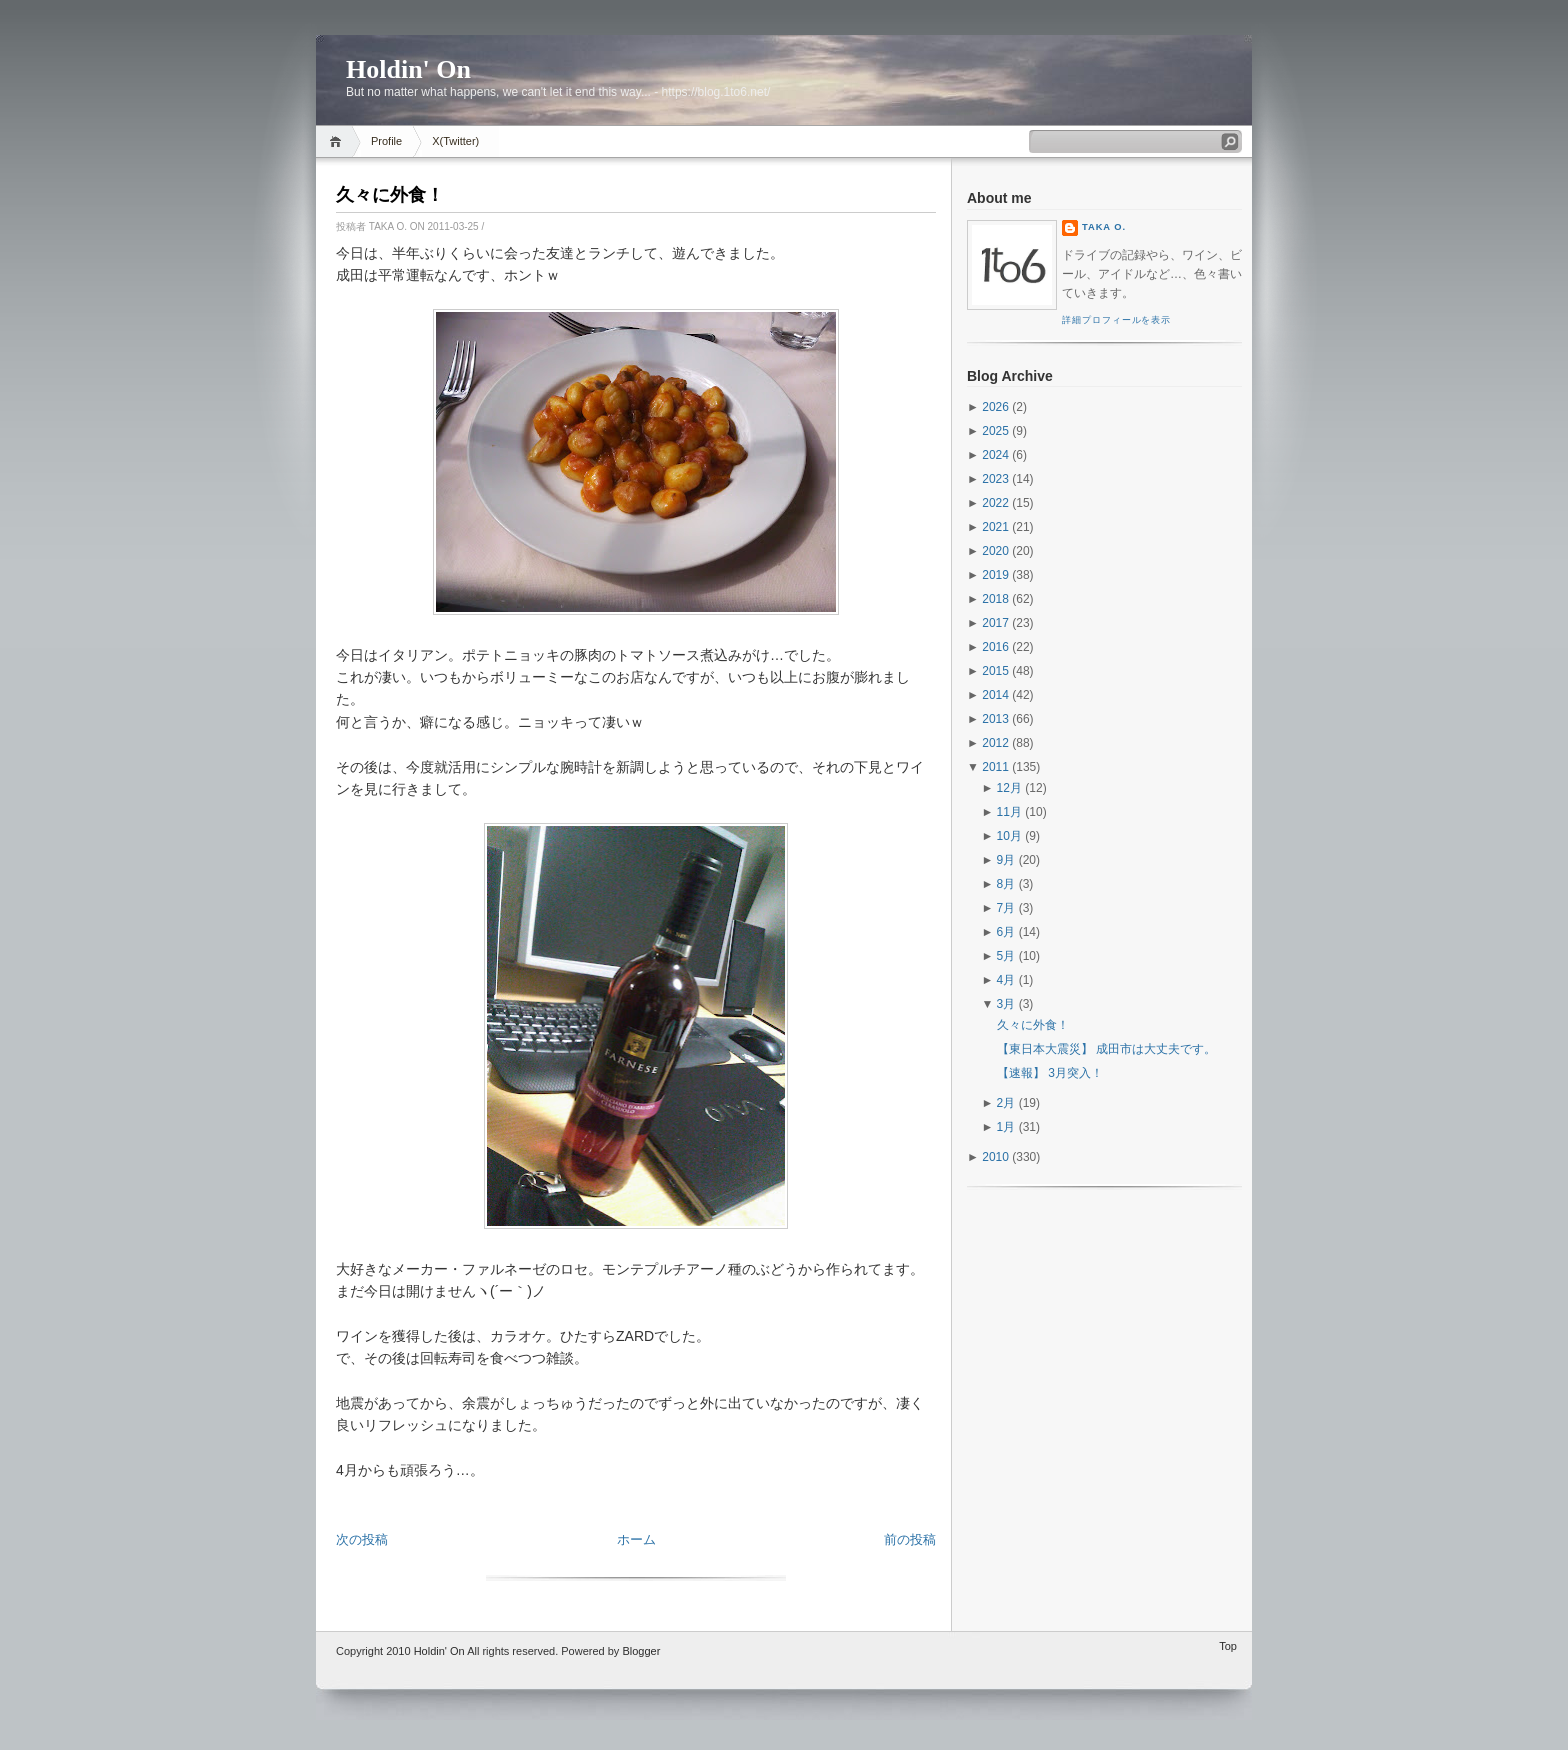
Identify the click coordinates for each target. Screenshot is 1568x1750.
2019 (995, 575)
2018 (995, 599)
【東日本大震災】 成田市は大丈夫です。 (1106, 1049)
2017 (995, 623)
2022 (995, 503)
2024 (995, 455)
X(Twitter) (455, 141)
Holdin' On (408, 69)
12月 (1009, 788)
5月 (1006, 956)
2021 (995, 527)
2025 (995, 431)
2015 (995, 671)
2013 (995, 719)
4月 (1006, 980)
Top (1228, 1646)
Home (338, 141)
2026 (995, 407)
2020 (995, 551)
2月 (1006, 1103)
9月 (1006, 860)
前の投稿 (910, 1539)
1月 (1006, 1127)
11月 (1009, 812)
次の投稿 (362, 1539)
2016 (995, 647)
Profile (386, 141)
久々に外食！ (390, 195)
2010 (995, 1157)
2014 (995, 695)
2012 (995, 743)
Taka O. (1104, 227)
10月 (1009, 836)
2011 (995, 767)
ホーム (636, 1539)
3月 (1006, 1004)
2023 (995, 479)
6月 (1006, 932)
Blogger (641, 1651)
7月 (1006, 908)
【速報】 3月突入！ (1050, 1073)
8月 (1006, 884)
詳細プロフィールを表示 (1116, 320)
